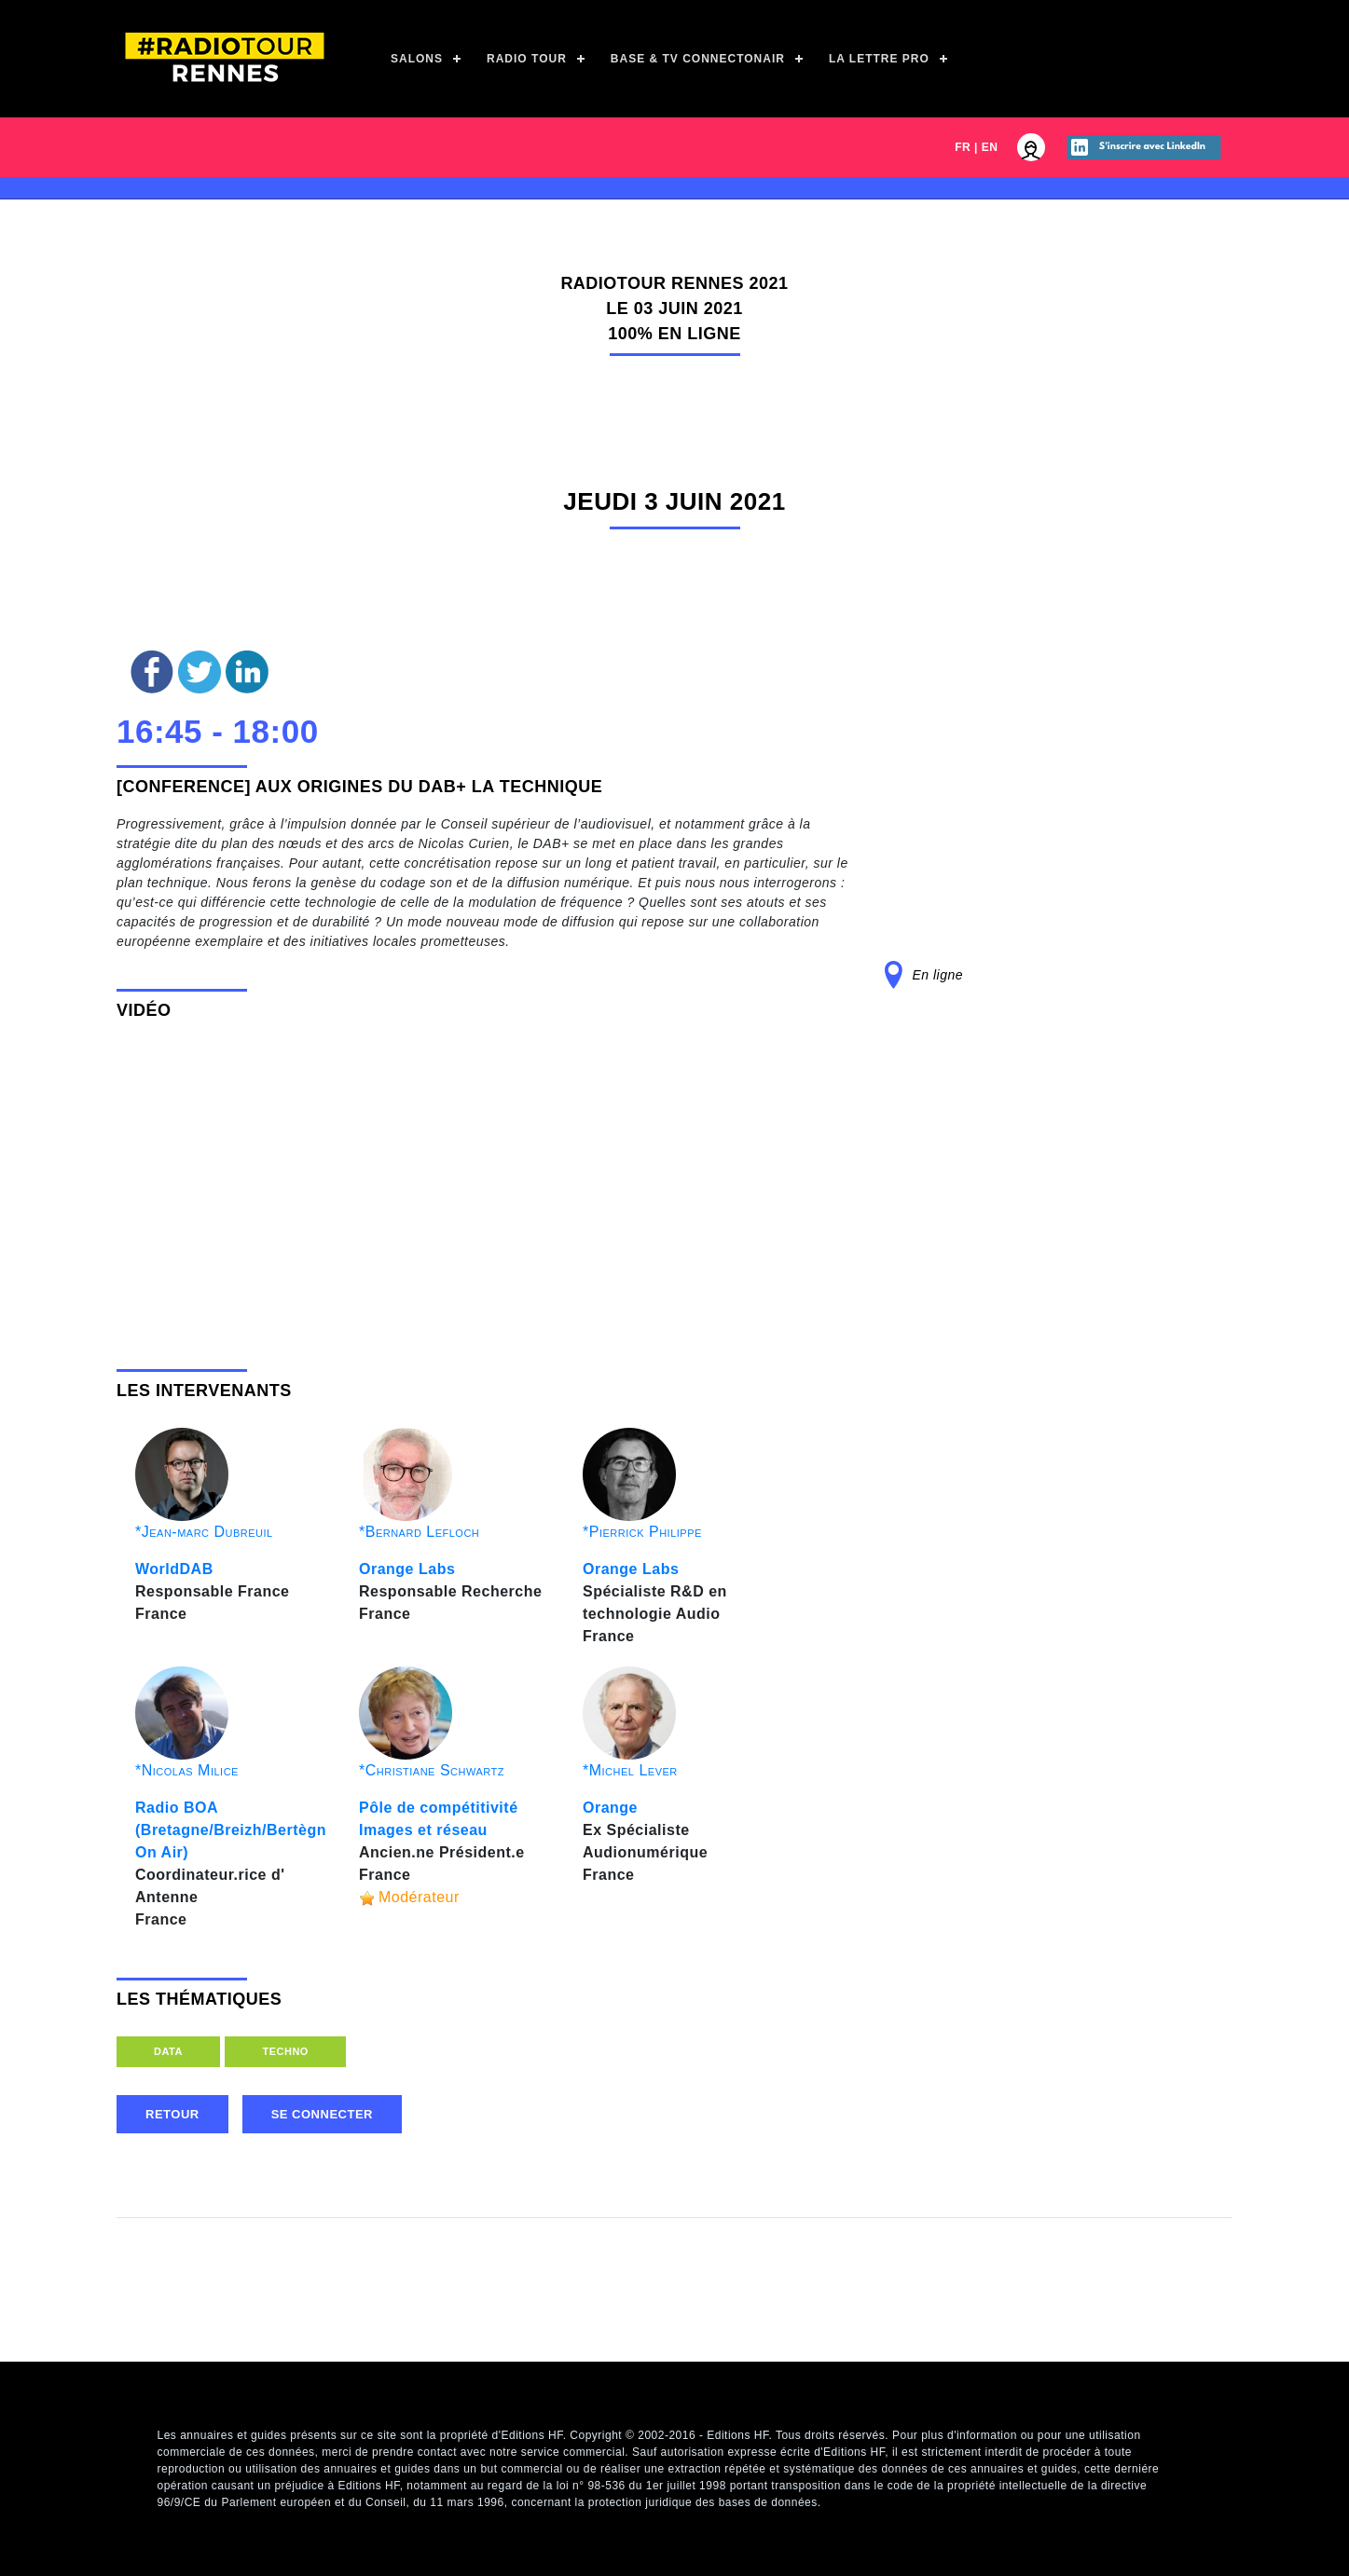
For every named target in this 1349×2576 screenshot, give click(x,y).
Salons (417, 58)
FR (962, 147)
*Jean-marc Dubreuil (204, 1532)
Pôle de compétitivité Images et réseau (438, 1819)
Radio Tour (527, 58)
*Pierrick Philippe (642, 1532)
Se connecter (322, 2114)
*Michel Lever (630, 1770)
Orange (610, 1808)
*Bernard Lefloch (419, 1532)
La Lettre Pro (879, 58)
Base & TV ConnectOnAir (698, 58)
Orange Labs (407, 1569)
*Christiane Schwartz (431, 1770)
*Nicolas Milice (187, 1770)
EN (990, 147)
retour (172, 2114)
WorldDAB (174, 1569)
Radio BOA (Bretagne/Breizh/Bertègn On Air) (230, 1830)
